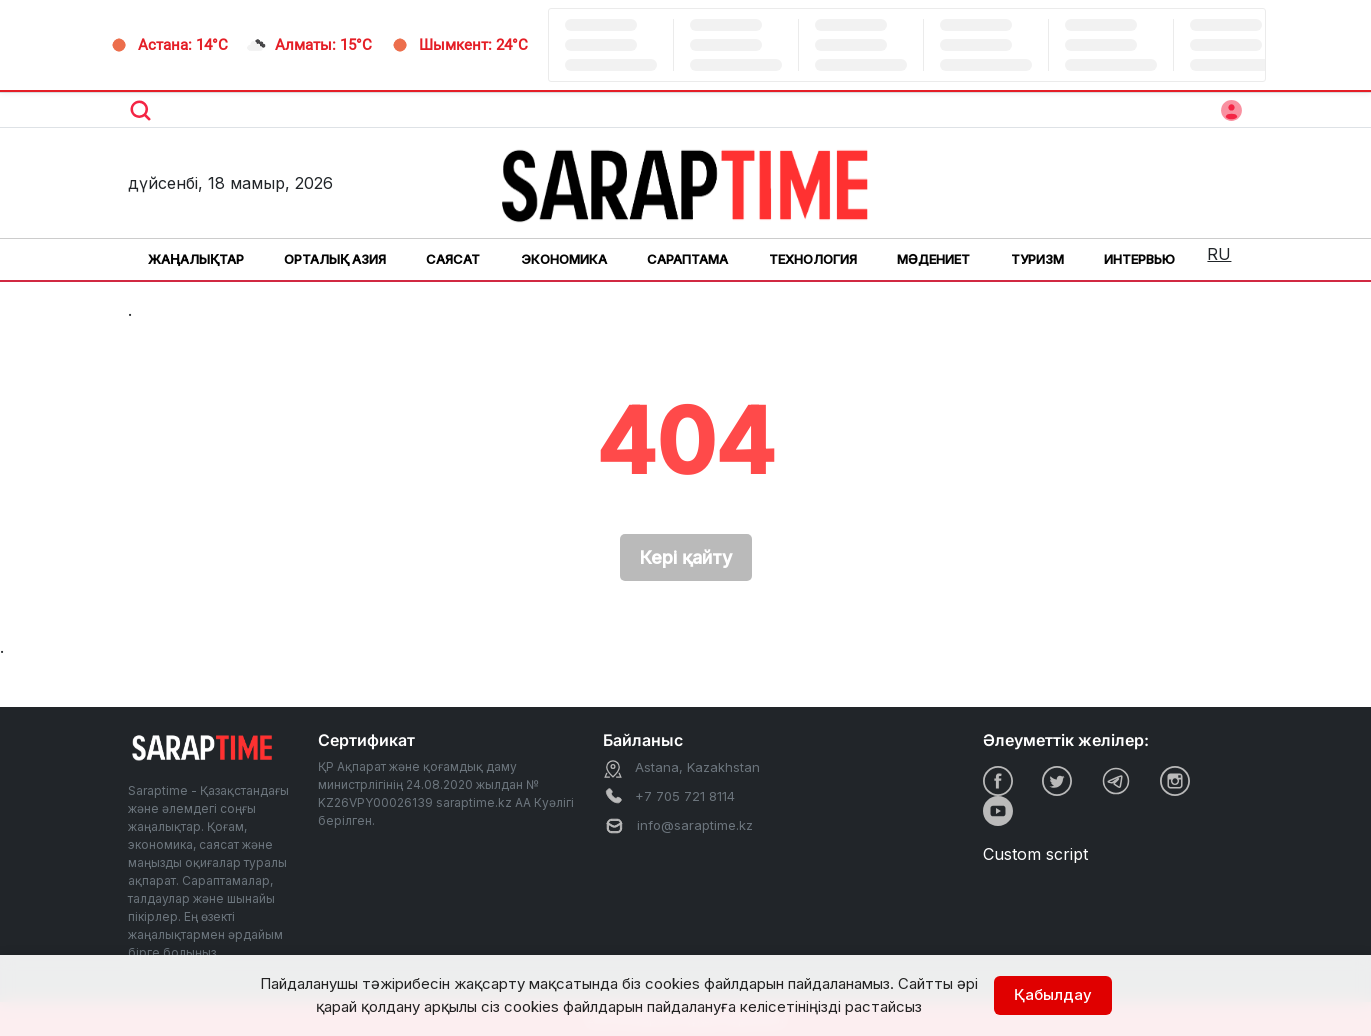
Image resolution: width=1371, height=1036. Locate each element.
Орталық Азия (335, 259)
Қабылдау (1053, 994)
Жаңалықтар (196, 259)
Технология (813, 259)
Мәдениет (933, 259)
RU (1219, 254)
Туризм (1037, 259)
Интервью (1139, 259)
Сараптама (687, 259)
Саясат (453, 259)
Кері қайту (686, 557)
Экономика (564, 259)
